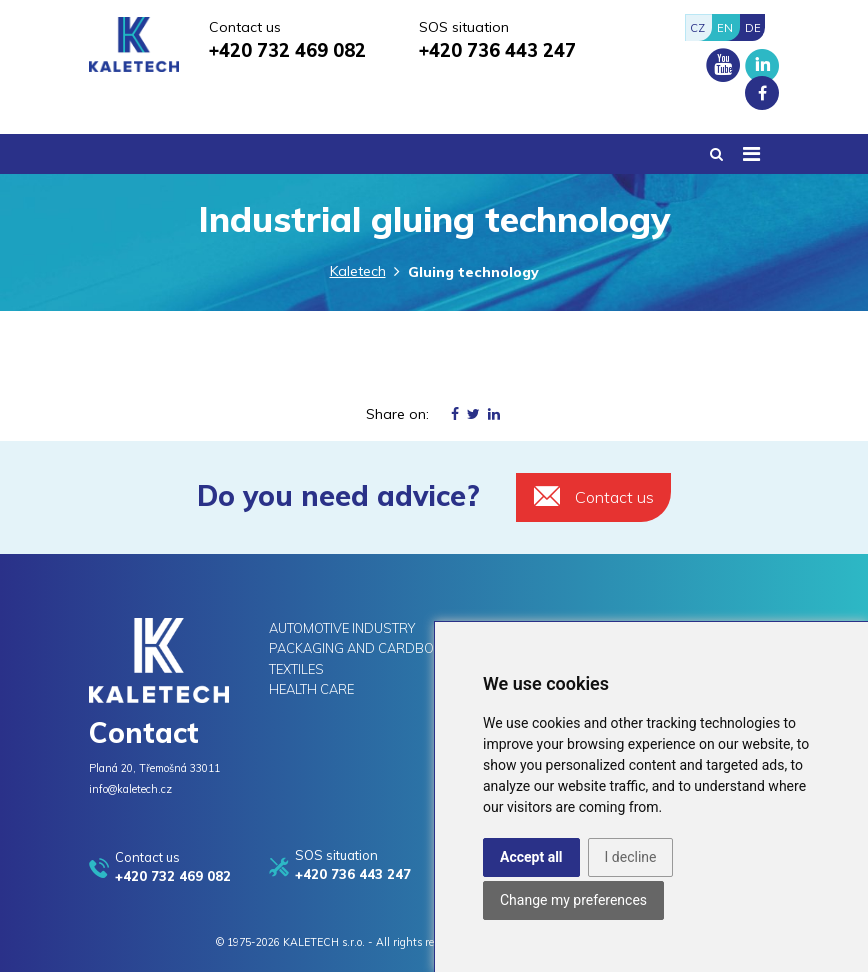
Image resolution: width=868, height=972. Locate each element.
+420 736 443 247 (497, 50)
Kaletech (358, 271)
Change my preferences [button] (573, 900)
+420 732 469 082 (287, 50)
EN (725, 28)
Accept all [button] (531, 857)
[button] (716, 154)
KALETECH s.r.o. (324, 942)
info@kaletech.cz (130, 789)
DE (753, 28)
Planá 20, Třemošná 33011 (154, 768)
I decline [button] (631, 857)
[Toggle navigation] (751, 154)
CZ (697, 28)
